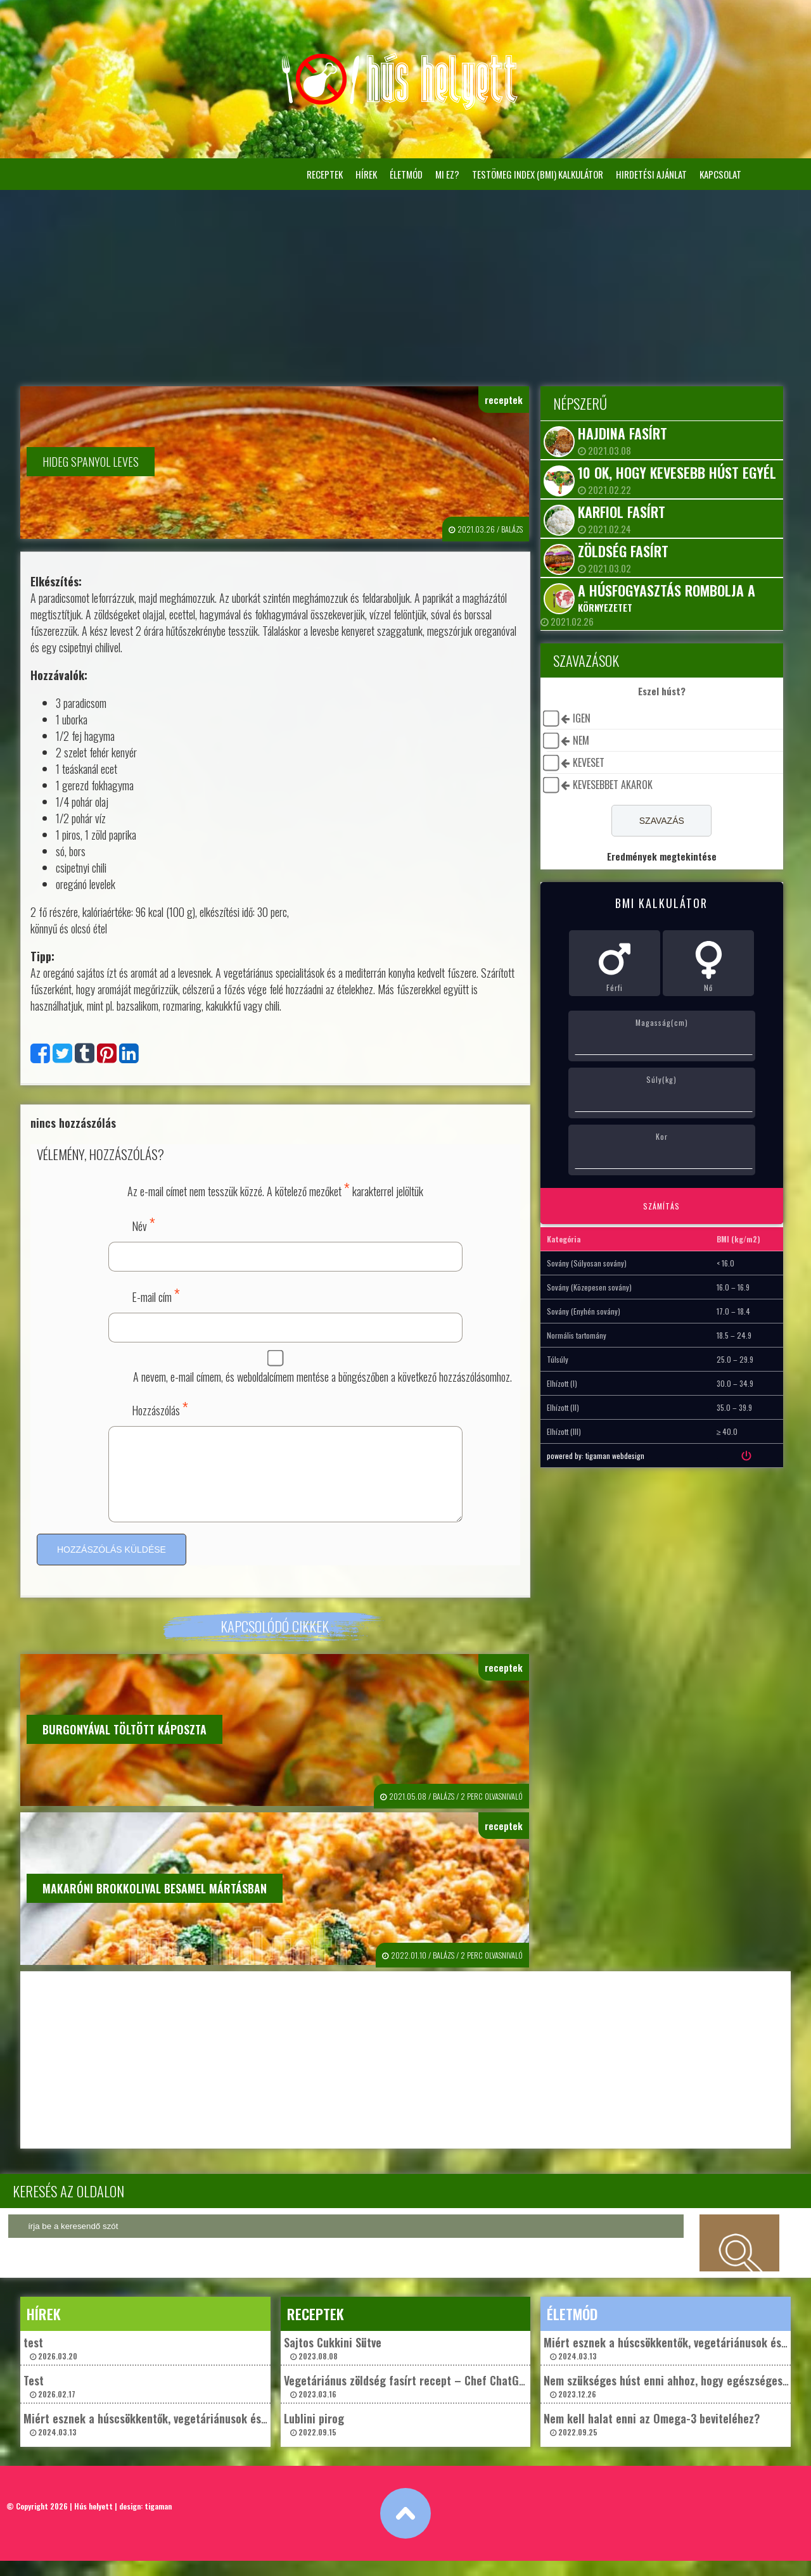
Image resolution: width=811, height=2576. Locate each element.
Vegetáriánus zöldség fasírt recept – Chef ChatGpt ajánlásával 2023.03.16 (434, 2401)
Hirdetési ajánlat (651, 174)
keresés (739, 2258)
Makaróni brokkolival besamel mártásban (154, 1903)
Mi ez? (447, 174)
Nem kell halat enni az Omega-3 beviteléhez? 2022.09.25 (652, 2439)
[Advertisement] (405, 285)
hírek (366, 174)
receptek (325, 174)
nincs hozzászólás (73, 1122)
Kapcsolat (720, 174)
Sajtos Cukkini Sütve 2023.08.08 (332, 2363)
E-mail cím (156, 1294)
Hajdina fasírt (622, 433)
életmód (406, 174)
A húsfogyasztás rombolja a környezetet (666, 597)
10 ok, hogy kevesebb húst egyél (677, 472)
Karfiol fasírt (621, 512)
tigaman (158, 2521)
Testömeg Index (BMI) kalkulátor (537, 174)
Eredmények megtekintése (662, 856)
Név (143, 1223)
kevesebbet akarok (613, 784)
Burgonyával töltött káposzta (124, 1744)
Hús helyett (93, 2521)
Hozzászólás (160, 1408)
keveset (588, 762)
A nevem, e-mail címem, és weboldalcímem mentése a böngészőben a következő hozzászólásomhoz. (322, 1376)
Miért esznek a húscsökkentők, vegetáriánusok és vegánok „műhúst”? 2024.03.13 (190, 2439)
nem (581, 740)
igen (582, 718)
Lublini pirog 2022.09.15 (314, 2439)
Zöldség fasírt (623, 551)
